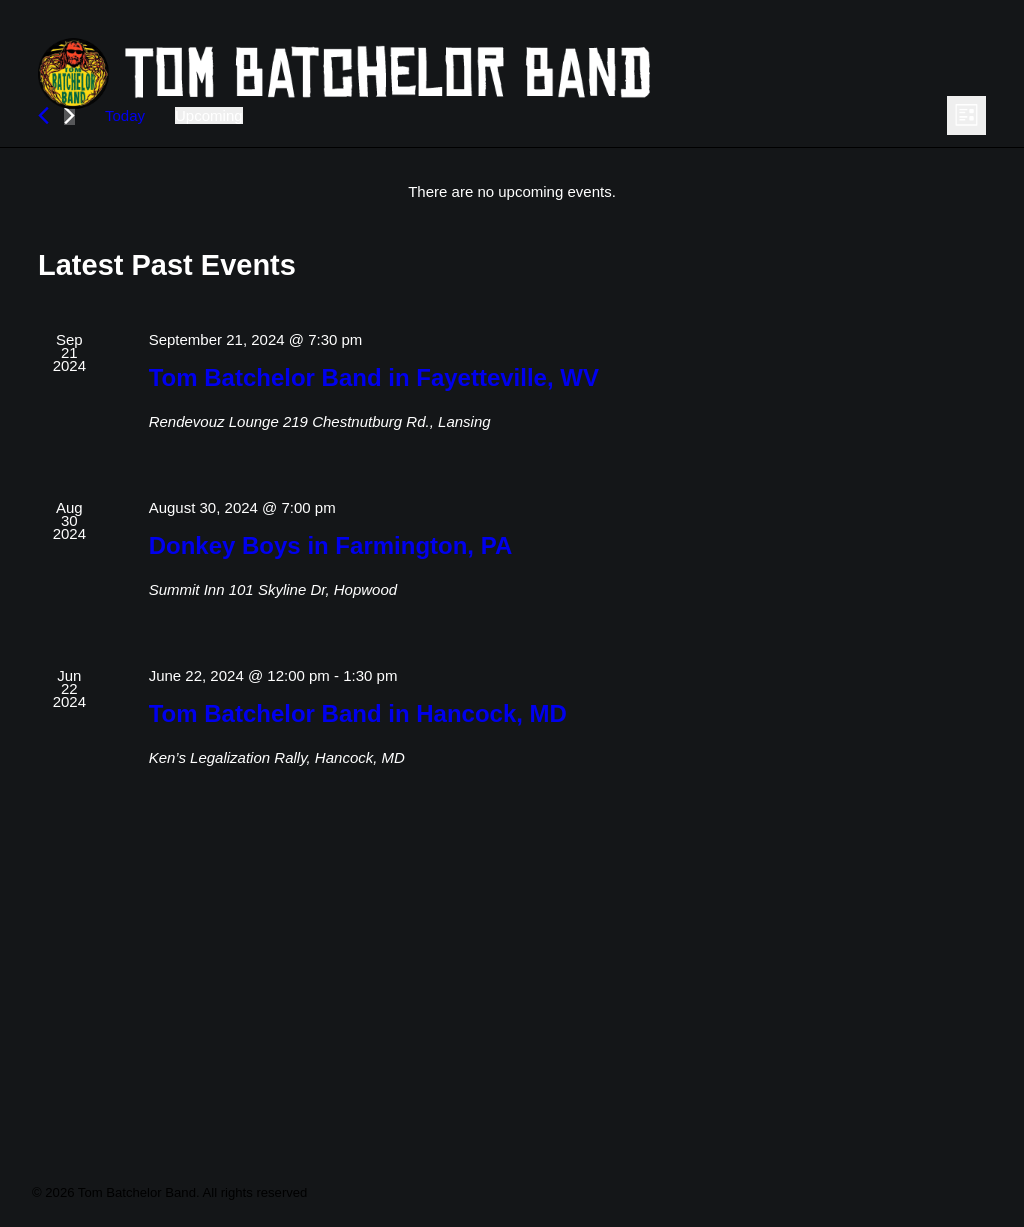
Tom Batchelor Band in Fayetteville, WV (374, 524)
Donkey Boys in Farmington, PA (331, 692)
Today (125, 262)
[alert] (512, 338)
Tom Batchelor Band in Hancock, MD (358, 860)
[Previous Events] (43, 262)
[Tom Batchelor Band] (471, 73)
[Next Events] (69, 262)
